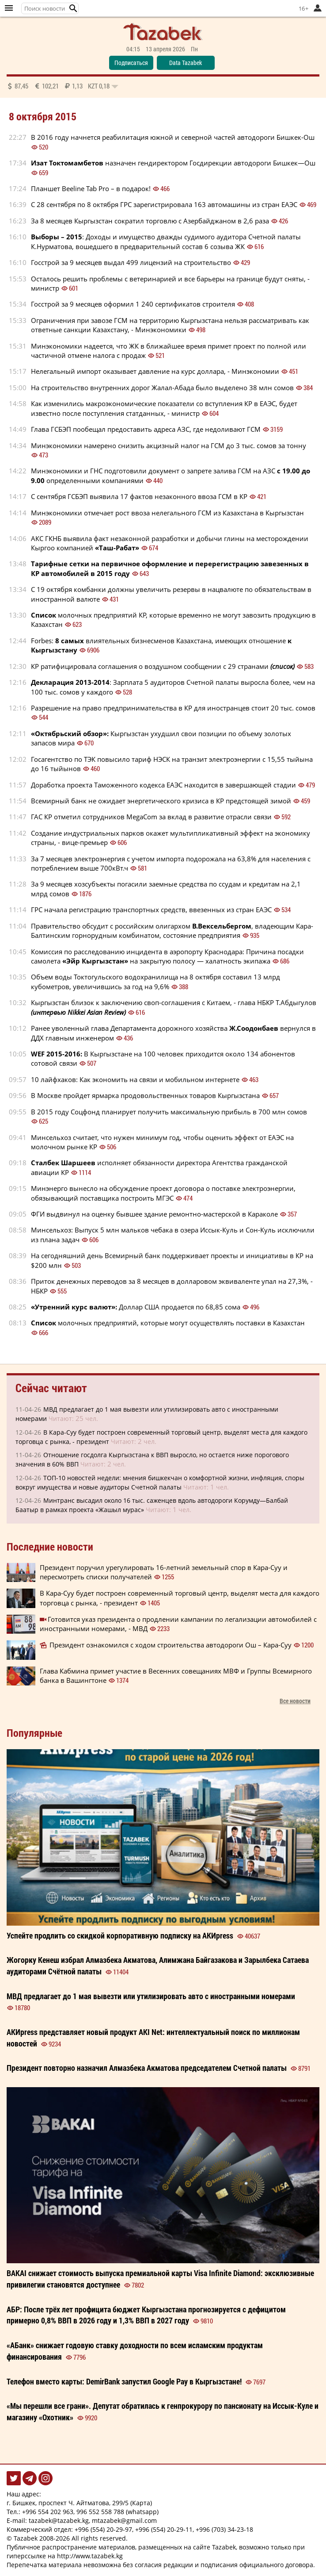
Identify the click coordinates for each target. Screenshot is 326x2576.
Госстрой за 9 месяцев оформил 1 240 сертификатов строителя (133, 303)
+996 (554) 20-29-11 (164, 2529)
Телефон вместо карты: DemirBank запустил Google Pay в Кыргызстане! (124, 2381)
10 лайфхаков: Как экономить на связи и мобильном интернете (135, 1079)
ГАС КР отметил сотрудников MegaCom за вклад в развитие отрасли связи (151, 816)
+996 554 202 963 (47, 2511)
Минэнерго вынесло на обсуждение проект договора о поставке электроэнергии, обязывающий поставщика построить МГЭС (163, 1193)
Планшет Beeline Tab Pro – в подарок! (91, 188)
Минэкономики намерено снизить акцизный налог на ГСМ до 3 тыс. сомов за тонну (168, 445)
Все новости (295, 1701)
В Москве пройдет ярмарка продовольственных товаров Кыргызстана (145, 1095)
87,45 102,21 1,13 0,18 (62, 85)
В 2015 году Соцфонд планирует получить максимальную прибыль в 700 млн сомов (169, 1111)
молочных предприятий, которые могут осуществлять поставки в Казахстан (168, 1322)
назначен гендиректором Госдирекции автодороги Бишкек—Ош (173, 162)
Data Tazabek (185, 62)
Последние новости (50, 1546)
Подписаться (131, 62)
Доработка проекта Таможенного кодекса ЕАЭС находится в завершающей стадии (163, 784)
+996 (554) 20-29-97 (103, 2529)
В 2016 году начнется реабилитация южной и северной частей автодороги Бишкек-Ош (173, 137)
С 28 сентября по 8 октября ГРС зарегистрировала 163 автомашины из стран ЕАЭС (164, 204)
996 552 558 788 (100, 2511)
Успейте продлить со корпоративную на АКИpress (120, 1935)
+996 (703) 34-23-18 (224, 2529)
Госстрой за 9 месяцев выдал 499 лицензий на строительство (131, 262)
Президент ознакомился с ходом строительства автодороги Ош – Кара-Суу (170, 1644)
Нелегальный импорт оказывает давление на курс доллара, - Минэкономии (155, 371)
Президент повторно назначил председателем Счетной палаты (147, 2067)
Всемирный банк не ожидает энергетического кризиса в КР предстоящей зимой (161, 800)
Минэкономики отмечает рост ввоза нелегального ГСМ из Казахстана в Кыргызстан (167, 512)
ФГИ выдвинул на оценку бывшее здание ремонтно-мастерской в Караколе (154, 1213)
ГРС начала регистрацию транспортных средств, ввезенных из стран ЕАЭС (151, 909)
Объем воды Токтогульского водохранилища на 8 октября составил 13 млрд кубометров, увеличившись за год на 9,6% (155, 981)
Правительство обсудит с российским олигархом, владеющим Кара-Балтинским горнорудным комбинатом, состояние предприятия (172, 930)
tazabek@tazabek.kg (59, 2520)
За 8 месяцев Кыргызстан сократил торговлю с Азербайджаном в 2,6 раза (150, 220)
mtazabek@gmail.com (124, 2520)
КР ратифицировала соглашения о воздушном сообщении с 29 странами (163, 666)
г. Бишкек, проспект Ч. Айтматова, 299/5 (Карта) (79, 2503)
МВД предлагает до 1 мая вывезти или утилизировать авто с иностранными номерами (151, 1996)
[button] (73, 8)
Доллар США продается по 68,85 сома (135, 1306)
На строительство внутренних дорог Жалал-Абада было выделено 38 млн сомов (162, 387)
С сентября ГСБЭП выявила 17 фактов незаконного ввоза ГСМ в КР (139, 496)
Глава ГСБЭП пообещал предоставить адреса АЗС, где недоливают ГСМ (146, 429)
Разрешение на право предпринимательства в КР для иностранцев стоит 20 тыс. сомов (173, 707)
